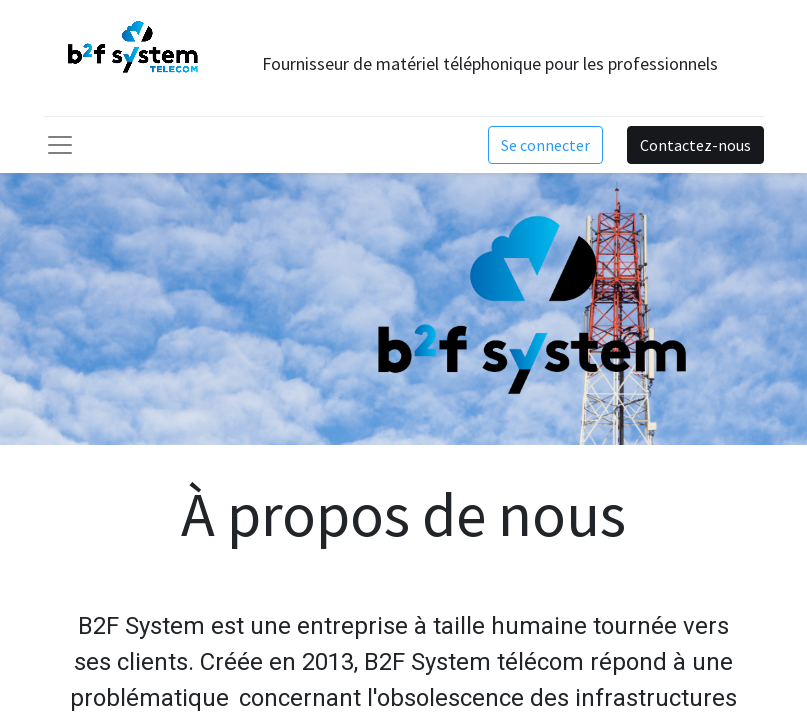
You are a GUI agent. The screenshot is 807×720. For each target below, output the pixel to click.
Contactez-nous (695, 145)
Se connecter (545, 145)
